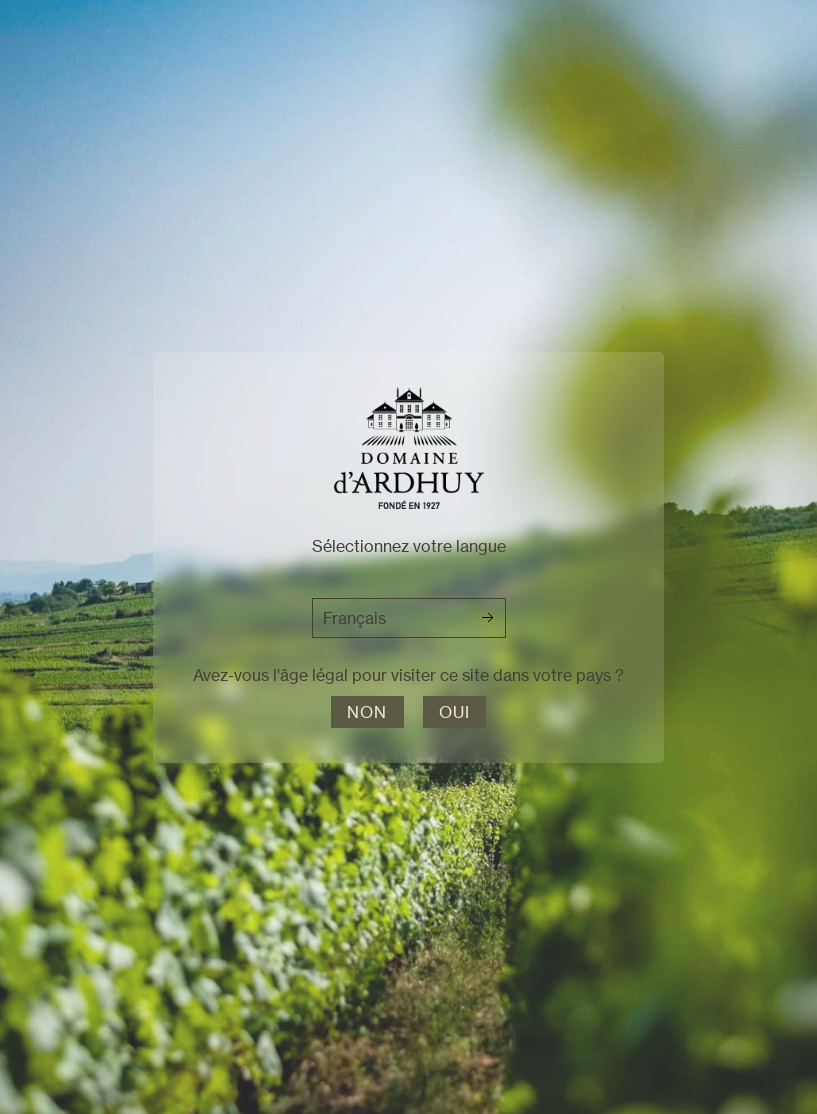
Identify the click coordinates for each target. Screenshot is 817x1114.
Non (367, 712)
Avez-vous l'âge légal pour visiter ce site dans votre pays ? (408, 675)
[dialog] (408, 557)
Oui (455, 712)
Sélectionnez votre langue (409, 546)
